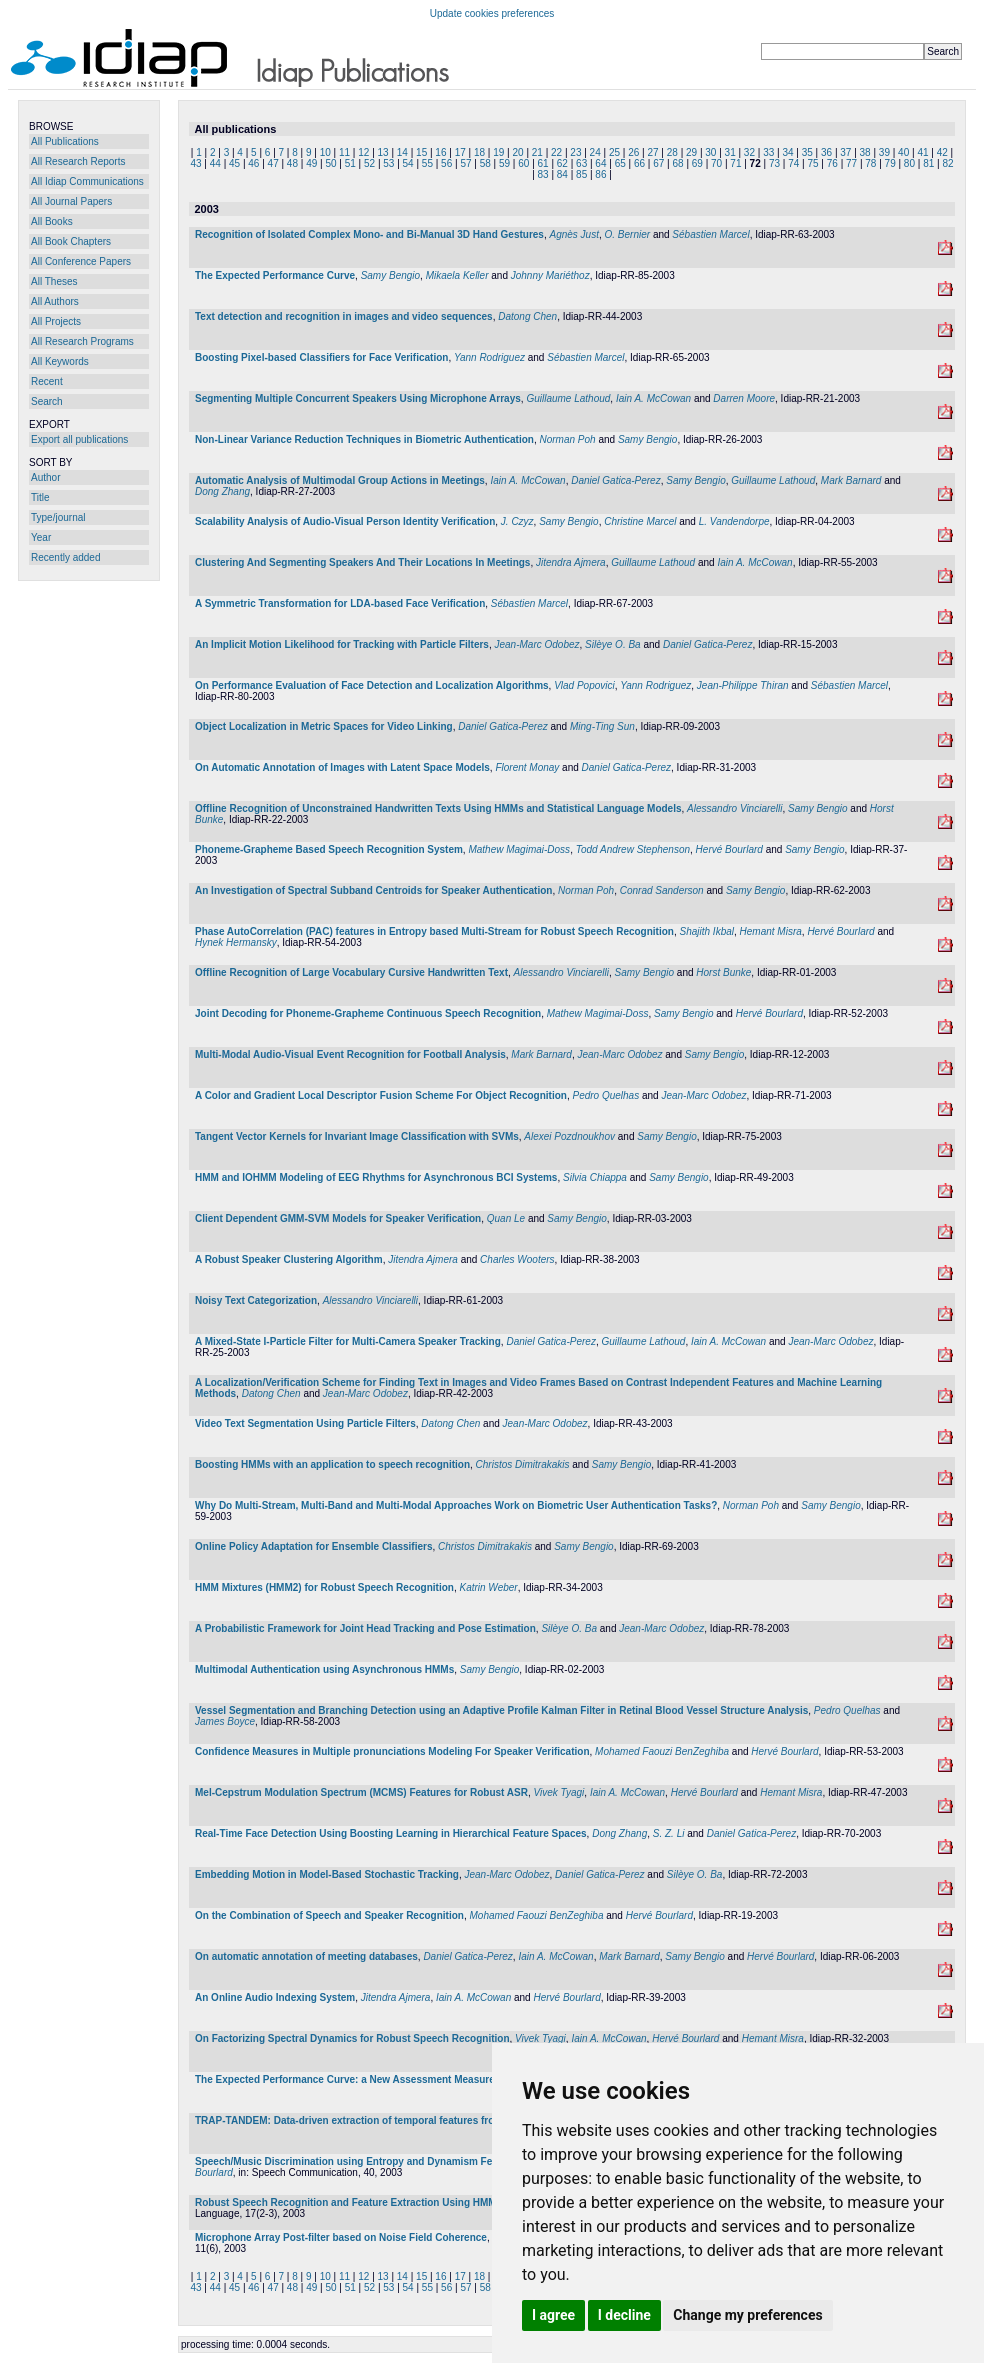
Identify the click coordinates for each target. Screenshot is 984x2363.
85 (581, 174)
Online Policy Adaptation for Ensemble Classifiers (313, 1546)
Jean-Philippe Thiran (743, 685)
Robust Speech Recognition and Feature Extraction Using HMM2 (348, 2202)
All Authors (55, 301)
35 (807, 152)
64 (600, 163)
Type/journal (58, 517)
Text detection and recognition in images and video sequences (344, 316)
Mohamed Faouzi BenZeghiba (662, 1751)
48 (292, 163)
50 (330, 163)
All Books (52, 221)
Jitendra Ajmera (571, 562)
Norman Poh (568, 439)
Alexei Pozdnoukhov (569, 1136)
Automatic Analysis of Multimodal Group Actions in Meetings (340, 480)
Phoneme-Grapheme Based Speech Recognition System (329, 849)
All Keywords (60, 361)
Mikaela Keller (457, 275)
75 (812, 163)
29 (691, 152)
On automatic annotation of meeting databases (306, 1956)
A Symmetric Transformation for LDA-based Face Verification (340, 603)
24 (595, 152)
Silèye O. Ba (613, 644)
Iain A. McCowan (653, 398)
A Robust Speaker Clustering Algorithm (289, 1259)
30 (710, 152)
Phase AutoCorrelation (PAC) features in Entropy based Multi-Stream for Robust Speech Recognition (434, 931)
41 (922, 152)
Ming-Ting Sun (602, 726)
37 (845, 152)
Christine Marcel (640, 521)
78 (870, 163)
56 (446, 163)
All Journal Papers (71, 201)
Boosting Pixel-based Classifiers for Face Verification (321, 357)
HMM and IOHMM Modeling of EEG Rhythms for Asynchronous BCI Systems (376, 1177)
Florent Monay (527, 767)
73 (774, 163)
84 (562, 174)
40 (903, 152)
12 (363, 152)
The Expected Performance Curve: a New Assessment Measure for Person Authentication (407, 2079)
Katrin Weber (488, 1587)
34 (787, 152)
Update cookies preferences (492, 13)
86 (600, 174)
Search (47, 401)
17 (460, 152)
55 (427, 163)
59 (504, 163)
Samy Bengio (390, 275)
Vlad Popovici (584, 685)
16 (440, 152)
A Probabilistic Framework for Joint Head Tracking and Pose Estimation (365, 1628)
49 (311, 163)
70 (716, 163)
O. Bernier (628, 234)
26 (633, 152)
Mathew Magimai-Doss (519, 849)
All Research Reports (78, 161)
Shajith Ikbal (707, 931)
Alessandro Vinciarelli (734, 808)
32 (749, 152)
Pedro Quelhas (605, 1095)
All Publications (65, 141)
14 (402, 152)
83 (543, 174)
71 (735, 163)
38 (865, 152)
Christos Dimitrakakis (523, 1464)
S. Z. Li (669, 1833)
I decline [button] (624, 2315)
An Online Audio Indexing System (275, 1997)
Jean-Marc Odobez (536, 644)
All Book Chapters (71, 241)
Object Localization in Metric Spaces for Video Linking (324, 726)
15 (421, 152)
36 (826, 152)
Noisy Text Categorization (256, 1300)
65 (620, 163)
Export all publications (79, 439)
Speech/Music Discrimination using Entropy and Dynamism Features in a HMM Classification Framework (444, 2161)
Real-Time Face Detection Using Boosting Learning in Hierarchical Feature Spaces (391, 1833)
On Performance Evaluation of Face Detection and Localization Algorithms (372, 685)
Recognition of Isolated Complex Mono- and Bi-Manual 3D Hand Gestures (369, 234)
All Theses (54, 281)
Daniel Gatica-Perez (615, 480)
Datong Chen (527, 316)
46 (253, 163)
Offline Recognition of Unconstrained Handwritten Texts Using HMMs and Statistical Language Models (438, 808)
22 (556, 152)
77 (851, 163)
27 (652, 152)
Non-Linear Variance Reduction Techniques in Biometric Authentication (364, 439)
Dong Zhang (222, 491)
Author (45, 477)
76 (832, 163)
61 (543, 163)
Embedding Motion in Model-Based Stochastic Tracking (327, 1874)
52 (369, 163)
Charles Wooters (517, 1259)
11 (344, 152)
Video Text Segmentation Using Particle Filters (305, 1423)
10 (325, 152)
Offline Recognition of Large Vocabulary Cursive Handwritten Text (351, 972)
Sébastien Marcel (710, 234)
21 (537, 152)
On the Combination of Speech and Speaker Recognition (329, 1915)
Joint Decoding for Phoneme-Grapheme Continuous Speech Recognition (368, 1013)
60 (523, 163)
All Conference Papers (81, 261)
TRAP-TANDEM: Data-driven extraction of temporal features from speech (367, 2120)
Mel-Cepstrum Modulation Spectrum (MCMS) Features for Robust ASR (361, 1792)
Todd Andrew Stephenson (633, 849)
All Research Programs (82, 341)
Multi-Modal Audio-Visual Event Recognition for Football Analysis (350, 1054)
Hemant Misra (771, 931)
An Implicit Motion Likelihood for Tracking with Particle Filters (342, 644)
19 (498, 152)
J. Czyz (517, 521)
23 (575, 152)
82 (947, 163)
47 (273, 163)
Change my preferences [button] (747, 2315)
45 (234, 163)
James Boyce (225, 1721)
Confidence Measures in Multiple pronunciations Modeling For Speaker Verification (392, 1751)
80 (909, 163)
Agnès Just (573, 234)
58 (485, 163)
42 (942, 152)
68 (677, 163)
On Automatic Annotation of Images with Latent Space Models (342, 767)
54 (408, 163)
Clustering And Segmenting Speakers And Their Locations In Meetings (362, 562)
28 (672, 152)
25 (614, 152)
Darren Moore (744, 398)
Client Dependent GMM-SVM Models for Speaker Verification (338, 1218)
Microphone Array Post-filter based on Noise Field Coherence (341, 2237)
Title (40, 497)
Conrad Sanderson (662, 890)
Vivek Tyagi (559, 1792)
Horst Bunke (723, 972)
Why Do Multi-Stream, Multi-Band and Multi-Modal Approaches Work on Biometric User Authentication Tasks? (456, 1505)
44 (215, 163)
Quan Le (506, 1218)
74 (793, 163)
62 (562, 163)
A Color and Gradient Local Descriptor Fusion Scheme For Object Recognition (381, 1095)
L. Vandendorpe (734, 521)
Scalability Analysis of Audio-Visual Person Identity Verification (345, 521)
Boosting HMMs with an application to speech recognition (332, 1464)
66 (639, 163)
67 (658, 163)
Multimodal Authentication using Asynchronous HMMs (324, 1669)
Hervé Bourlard (729, 849)
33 (768, 152)
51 (350, 163)
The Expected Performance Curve (275, 275)
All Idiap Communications (87, 181)
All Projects (56, 321)
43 (195, 163)
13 (383, 152)
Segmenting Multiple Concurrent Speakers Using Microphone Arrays (358, 398)
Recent (47, 381)
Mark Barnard (851, 480)
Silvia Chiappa (595, 1177)
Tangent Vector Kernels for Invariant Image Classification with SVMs (357, 1136)
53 (388, 163)
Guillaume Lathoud (568, 398)
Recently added (66, 557)
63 (581, 163)
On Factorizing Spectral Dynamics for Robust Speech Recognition (352, 2038)
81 (928, 163)
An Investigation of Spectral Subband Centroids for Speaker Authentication (373, 890)
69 (697, 163)
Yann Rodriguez (489, 357)
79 (890, 163)
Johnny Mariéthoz (550, 275)
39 (884, 152)
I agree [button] (553, 2315)
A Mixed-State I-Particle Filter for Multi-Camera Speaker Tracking (348, 1341)
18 (479, 152)
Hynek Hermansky (236, 942)
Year (41, 537)
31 (730, 152)
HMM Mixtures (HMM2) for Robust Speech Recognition (324, 1587)
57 (465, 163)
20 (517, 152)
